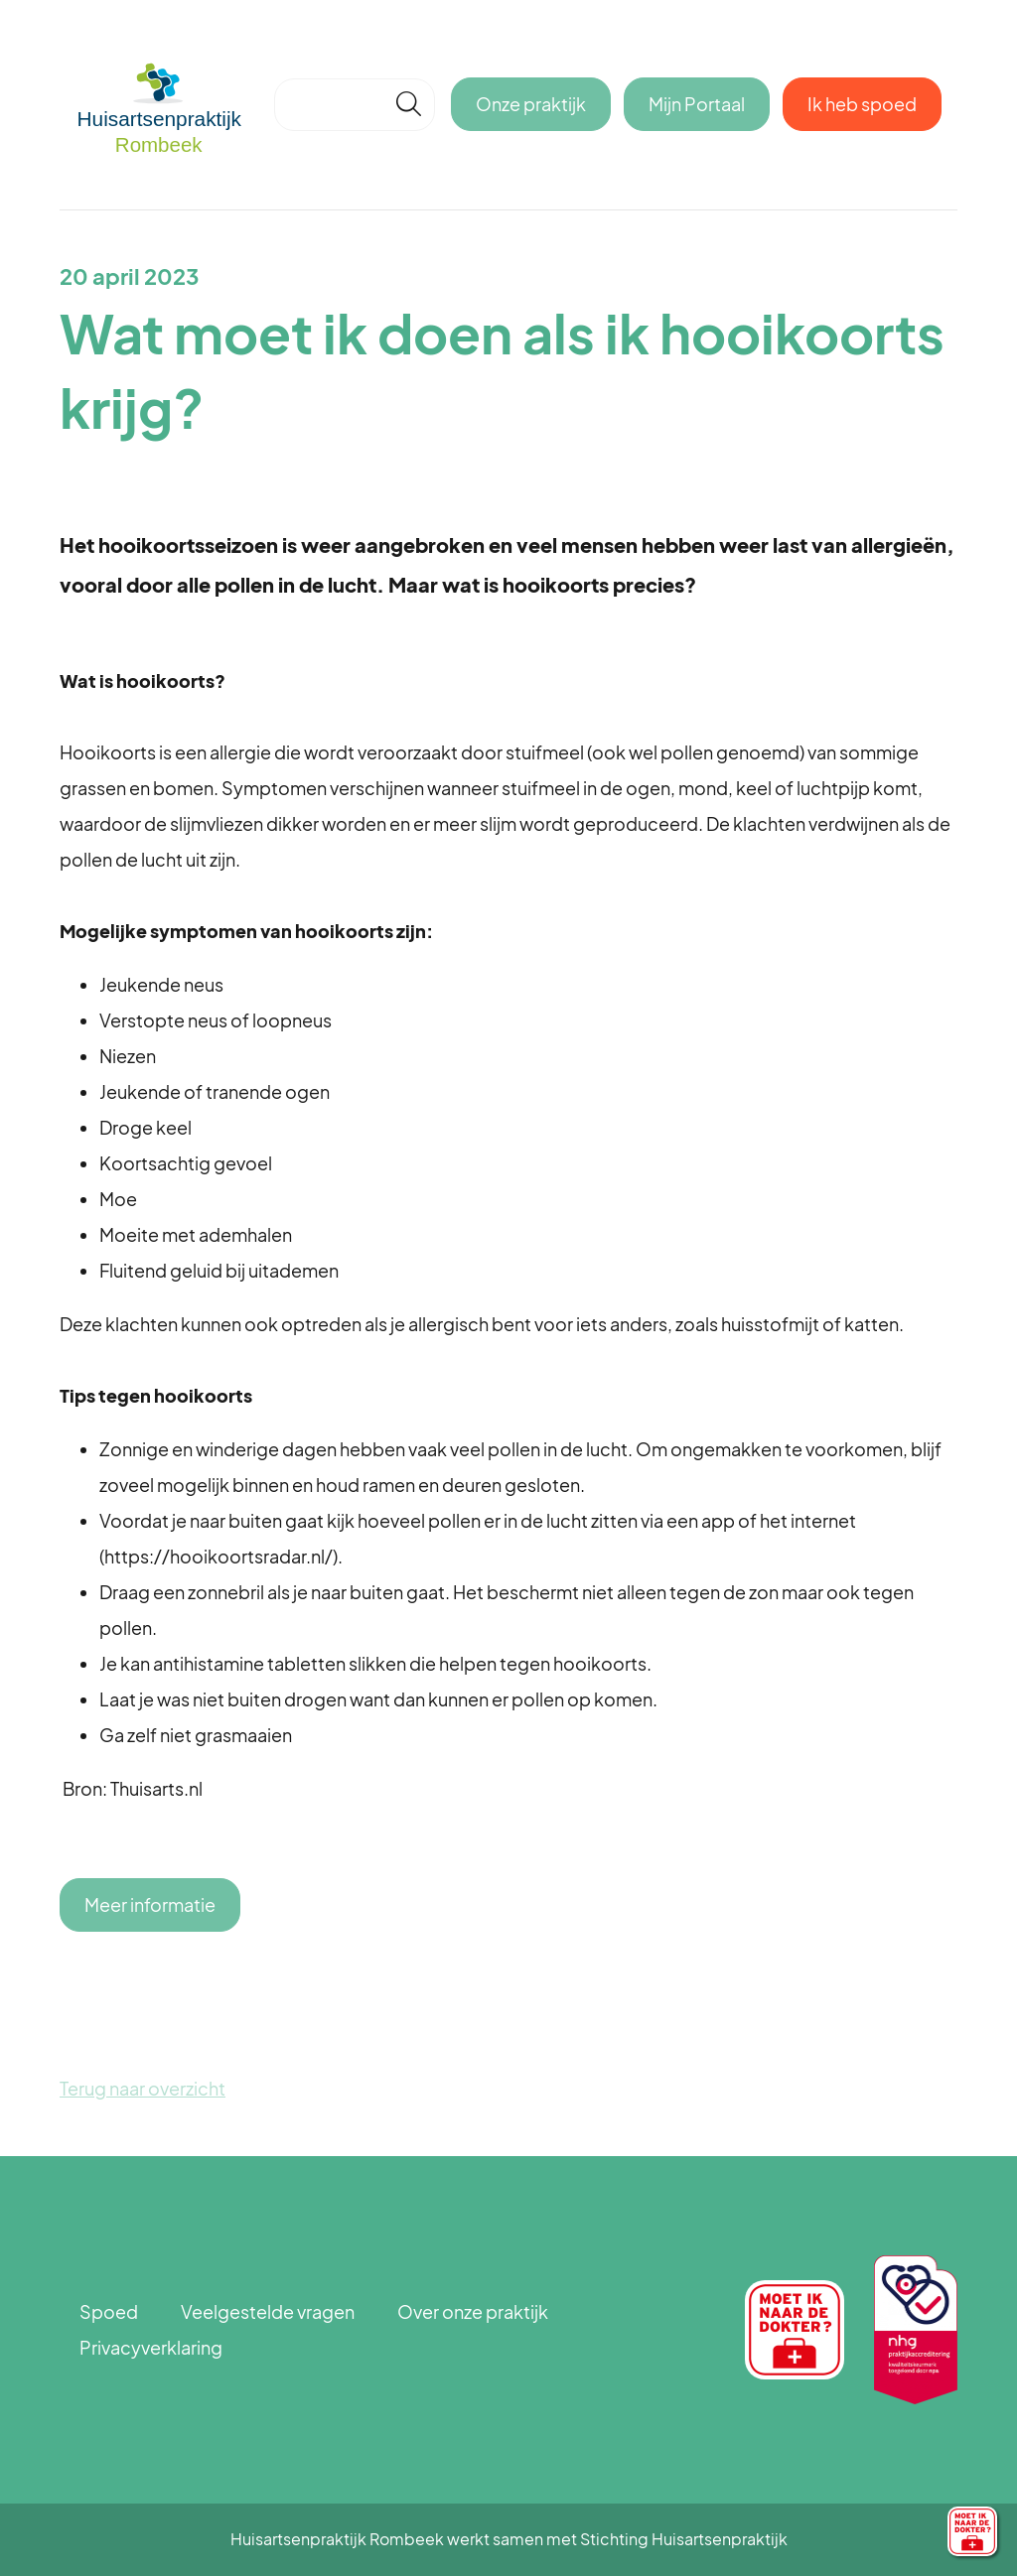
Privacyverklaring (150, 2347)
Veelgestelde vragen (268, 2311)
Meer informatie (150, 1904)
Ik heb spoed (862, 103)
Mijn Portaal (697, 103)
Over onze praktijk (472, 2311)
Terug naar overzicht (142, 2088)
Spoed (108, 2311)
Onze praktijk (531, 103)
